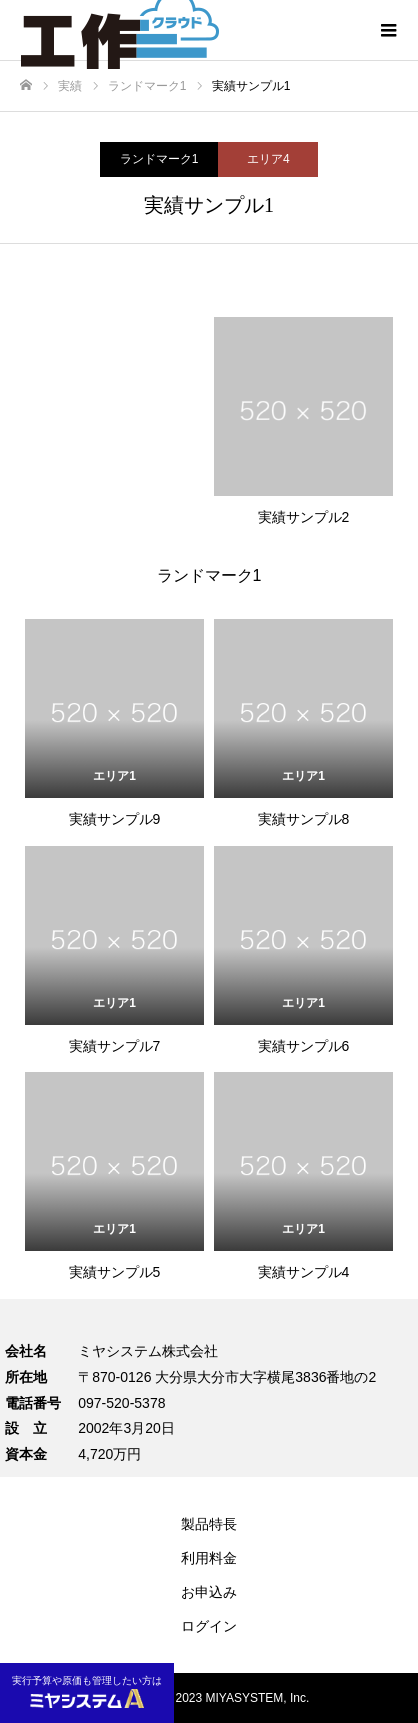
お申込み (209, 1592)
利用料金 (209, 1558)
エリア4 (268, 159)
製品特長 (209, 1524)
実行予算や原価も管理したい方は (87, 1691)
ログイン (209, 1626)
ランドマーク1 (159, 159)
